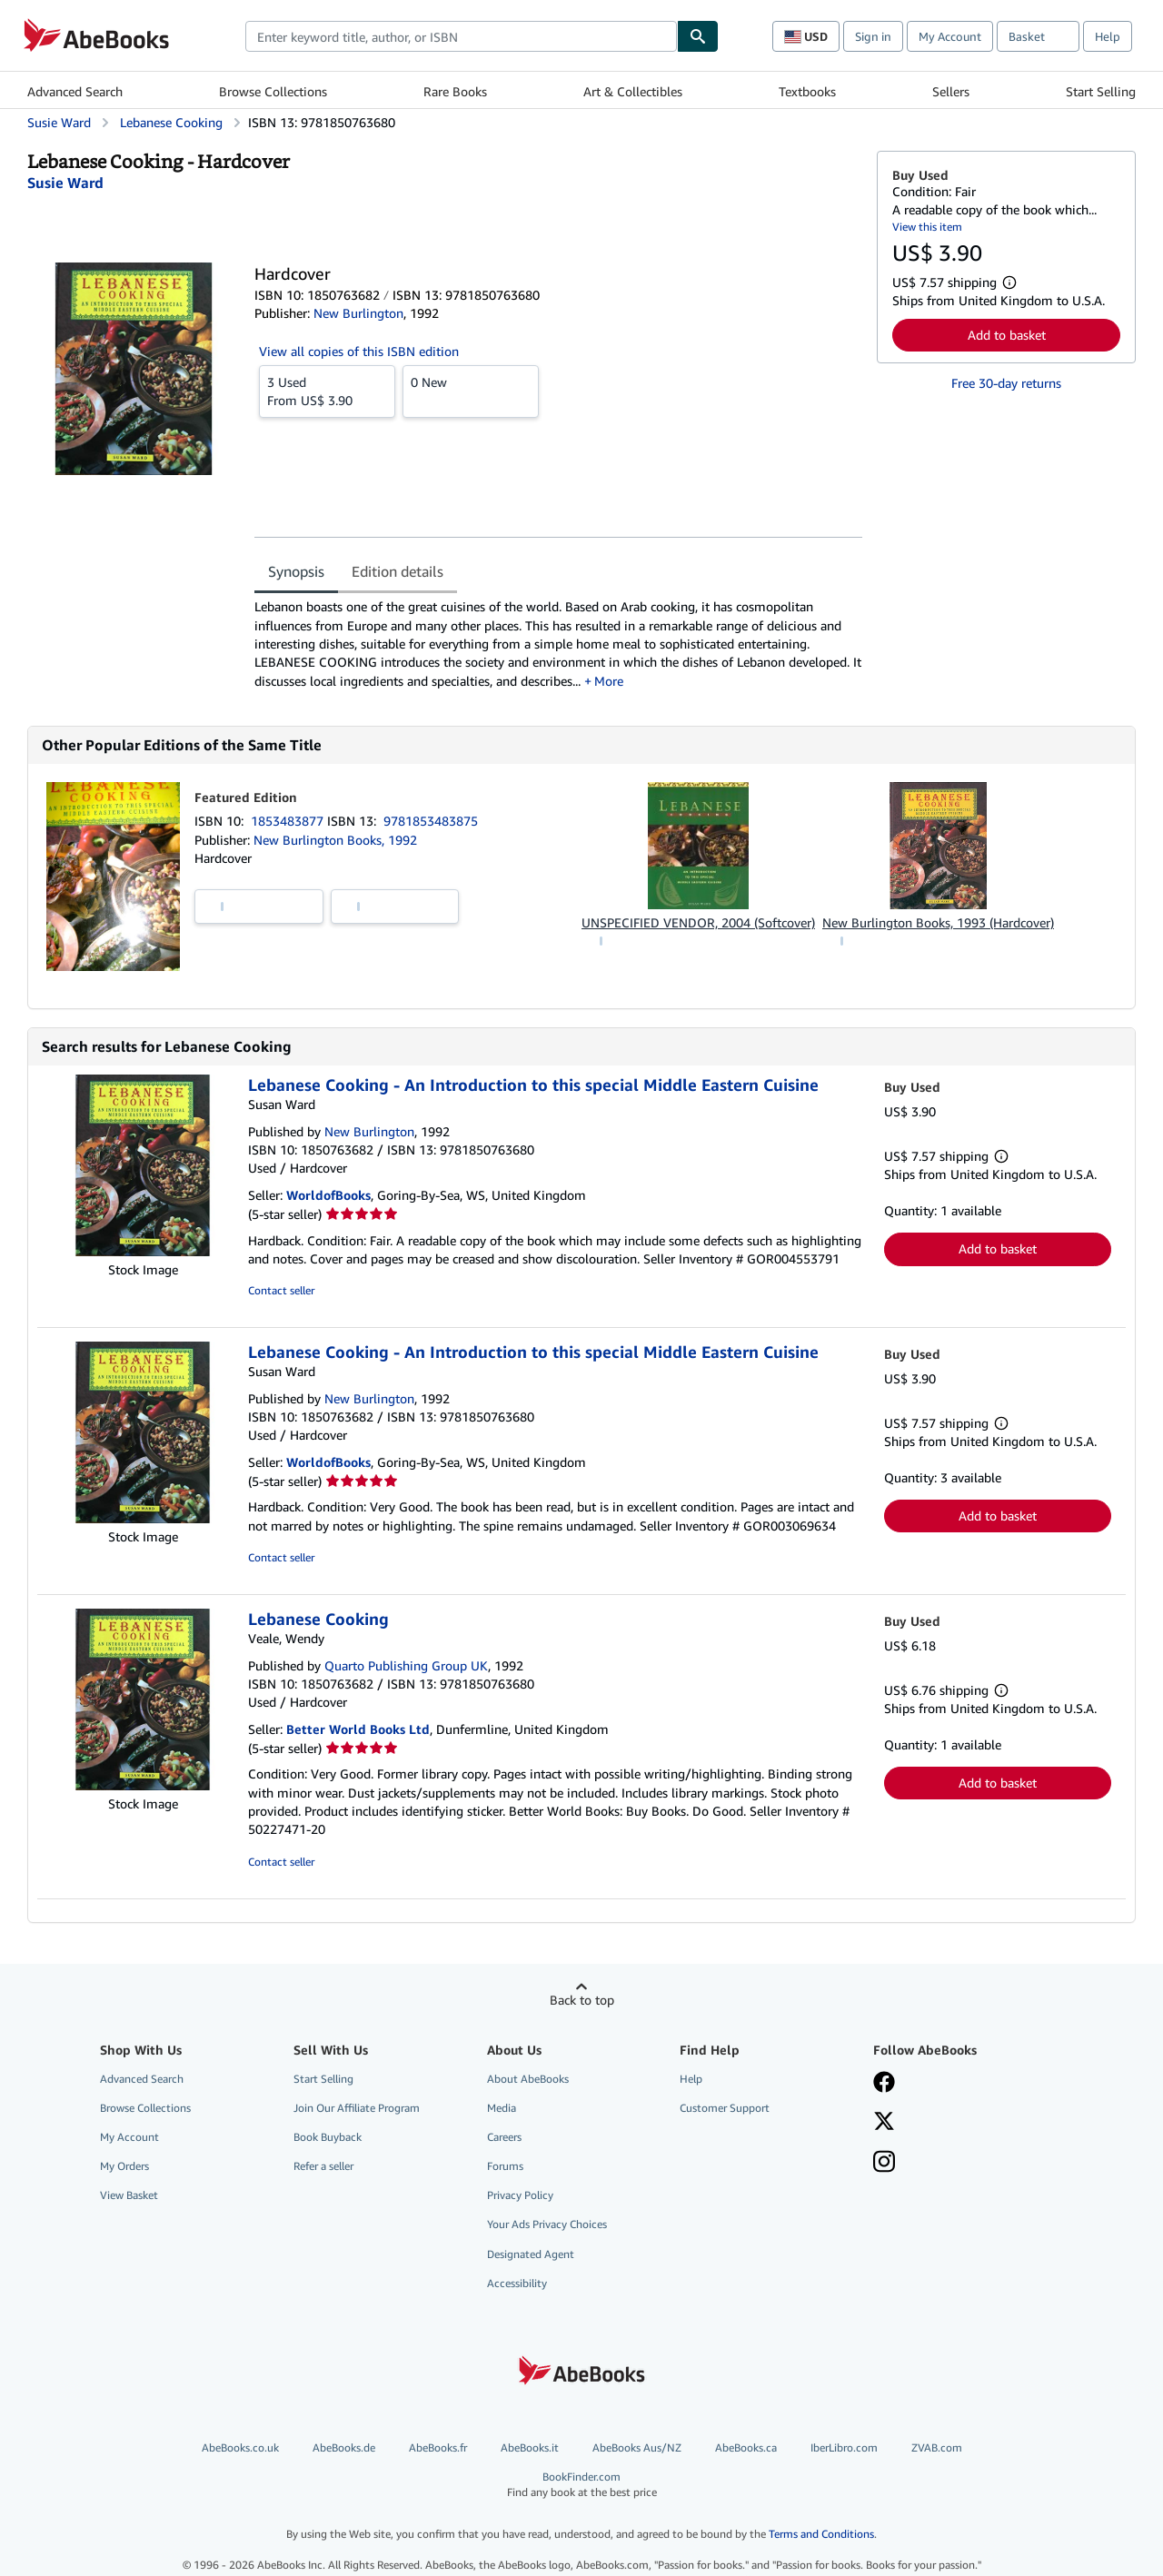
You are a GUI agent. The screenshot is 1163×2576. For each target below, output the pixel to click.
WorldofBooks (328, 1195)
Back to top (582, 1999)
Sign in (873, 36)
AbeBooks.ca (746, 2447)
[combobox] (461, 36)
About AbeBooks (528, 2079)
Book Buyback (327, 2137)
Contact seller (281, 1290)
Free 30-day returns (1006, 383)
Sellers (950, 91)
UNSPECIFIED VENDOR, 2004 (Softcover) (698, 922)
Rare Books (455, 91)
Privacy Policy (520, 2195)
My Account (950, 36)
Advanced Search (75, 91)
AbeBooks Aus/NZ (636, 2447)
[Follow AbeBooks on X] (884, 2122)
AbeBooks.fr (438, 2447)
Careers (504, 2137)
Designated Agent (530, 2254)
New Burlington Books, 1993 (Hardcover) (938, 922)
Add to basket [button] (1007, 334)
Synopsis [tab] (296, 571)
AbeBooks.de (344, 2447)
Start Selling (1101, 91)
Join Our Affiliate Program (356, 2108)
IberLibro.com (844, 2447)
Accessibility (517, 2283)
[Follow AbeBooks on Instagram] (884, 2164)
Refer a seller (323, 2166)
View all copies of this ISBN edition (359, 351)
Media (501, 2108)
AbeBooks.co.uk (240, 2447)
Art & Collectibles (632, 91)
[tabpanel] (558, 643)
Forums (505, 2166)
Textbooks (807, 91)
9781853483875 (430, 820)
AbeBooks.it (530, 2447)
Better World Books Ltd (358, 1729)
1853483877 (289, 820)
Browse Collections (273, 91)
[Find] (698, 36)
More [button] (608, 681)
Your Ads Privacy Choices (547, 2224)
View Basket (129, 2195)
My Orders (124, 2166)
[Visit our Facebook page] (884, 2083)
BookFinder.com (581, 2485)
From (327, 390)
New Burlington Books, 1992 (335, 839)
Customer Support (725, 2108)
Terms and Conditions (821, 2534)
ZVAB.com (936, 2447)
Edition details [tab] (397, 571)
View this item (927, 226)
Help (1107, 36)
